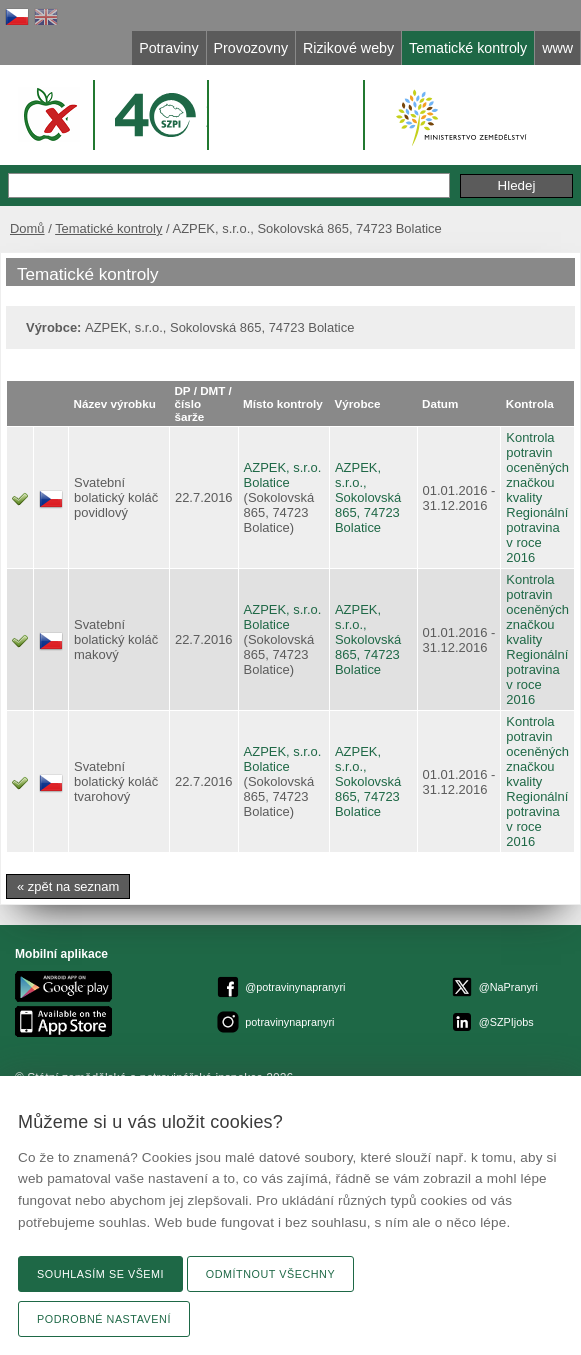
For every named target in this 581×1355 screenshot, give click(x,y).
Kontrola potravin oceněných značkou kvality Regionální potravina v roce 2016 (537, 497)
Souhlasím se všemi (100, 1274)
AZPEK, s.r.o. (283, 467)
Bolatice (267, 482)
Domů (27, 228)
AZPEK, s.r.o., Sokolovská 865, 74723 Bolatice (368, 497)
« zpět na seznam (68, 886)
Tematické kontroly (108, 228)
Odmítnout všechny (270, 1274)
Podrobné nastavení (104, 1319)
